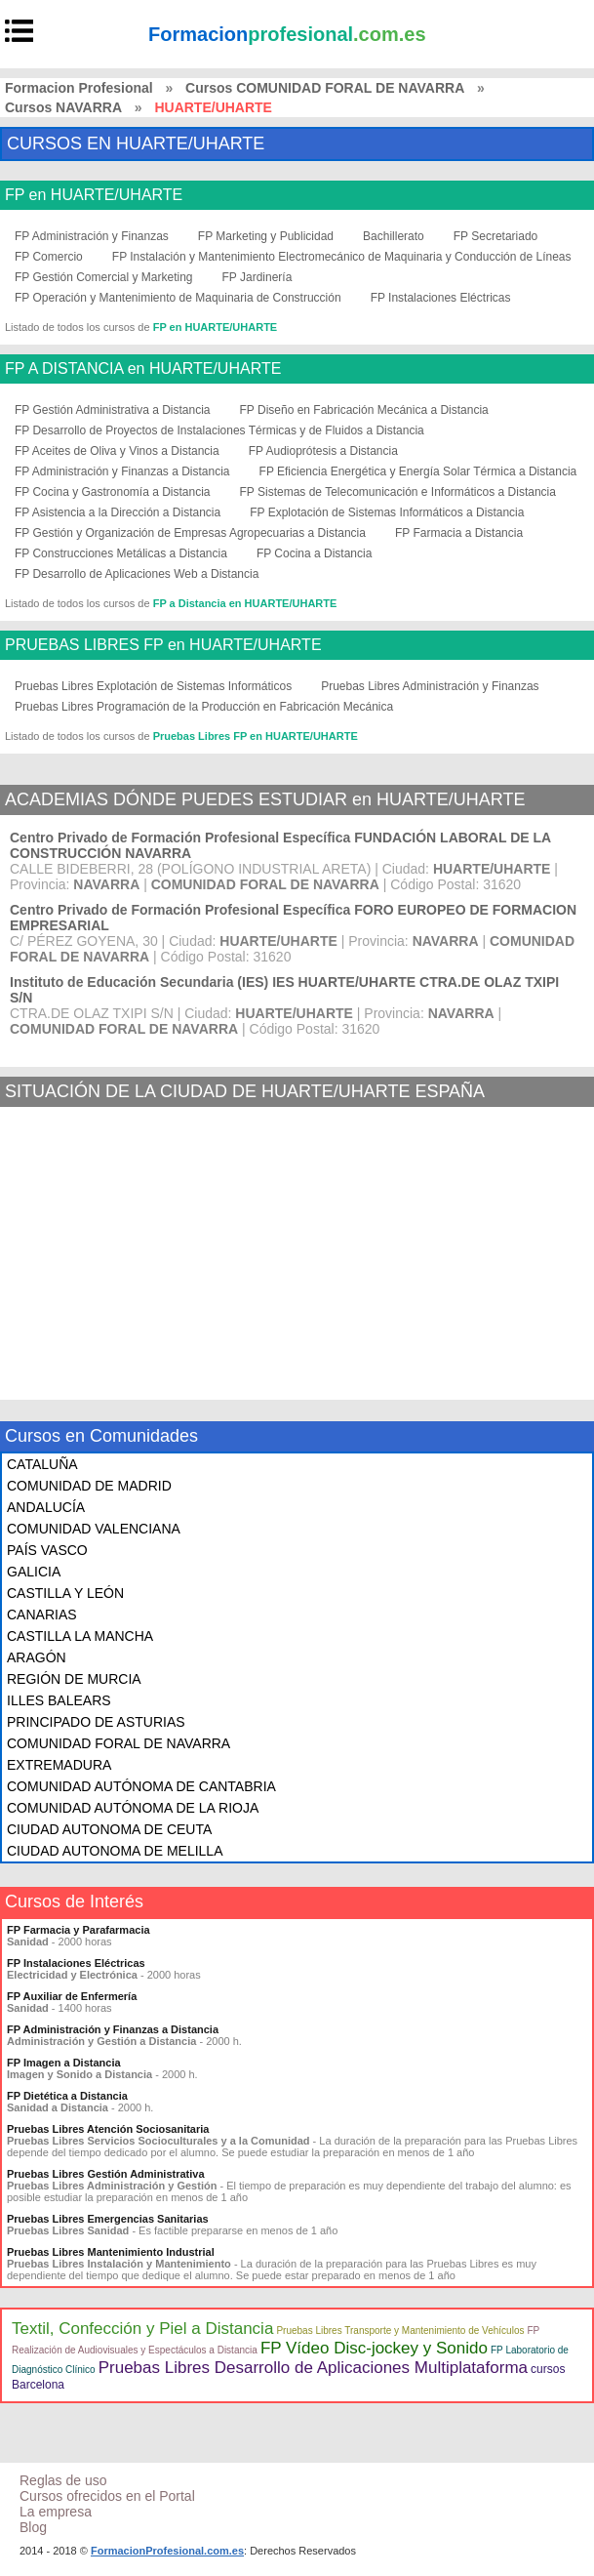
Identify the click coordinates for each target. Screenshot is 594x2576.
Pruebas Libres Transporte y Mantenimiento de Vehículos (400, 2330)
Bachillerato (393, 236)
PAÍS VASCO (47, 1550)
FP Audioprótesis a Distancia (323, 451)
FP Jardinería (257, 277)
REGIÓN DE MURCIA (74, 1679)
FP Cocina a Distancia (315, 553)
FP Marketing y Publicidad (266, 236)
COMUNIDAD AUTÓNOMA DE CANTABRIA (141, 1786)
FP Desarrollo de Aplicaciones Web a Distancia (136, 574)
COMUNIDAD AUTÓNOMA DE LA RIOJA (132, 1808)
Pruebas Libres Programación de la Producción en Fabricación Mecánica (204, 707)
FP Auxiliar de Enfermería (72, 1996)
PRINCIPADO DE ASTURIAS (96, 1722)
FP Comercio (49, 257)
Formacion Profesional (79, 88)
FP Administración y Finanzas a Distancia (122, 471)
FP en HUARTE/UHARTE (93, 195)
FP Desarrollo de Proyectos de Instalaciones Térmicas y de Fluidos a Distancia (219, 430)
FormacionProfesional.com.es (167, 2550)
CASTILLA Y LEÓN (65, 1593)
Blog (33, 2527)
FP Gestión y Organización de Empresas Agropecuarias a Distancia (190, 533)
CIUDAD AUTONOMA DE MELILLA (114, 1851)
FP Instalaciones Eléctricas (441, 298)
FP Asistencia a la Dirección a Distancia (117, 512)
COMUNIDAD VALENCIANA (93, 1528)
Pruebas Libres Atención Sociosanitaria (108, 2129)
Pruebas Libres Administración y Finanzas (429, 686)
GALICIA (33, 1571)
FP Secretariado (496, 236)
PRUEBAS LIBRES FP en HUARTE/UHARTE (163, 645)
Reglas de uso (63, 2480)
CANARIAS (42, 1614)
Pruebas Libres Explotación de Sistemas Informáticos (153, 686)
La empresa (56, 2511)
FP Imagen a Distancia (64, 2062)
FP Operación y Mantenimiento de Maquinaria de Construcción (178, 298)
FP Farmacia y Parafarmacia (78, 1930)
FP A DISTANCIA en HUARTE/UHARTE (143, 369)
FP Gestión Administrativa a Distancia (113, 410)
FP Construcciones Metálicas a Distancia (121, 553)
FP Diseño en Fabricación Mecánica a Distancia (364, 410)
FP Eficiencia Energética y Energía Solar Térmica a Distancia (418, 471)
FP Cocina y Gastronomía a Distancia (113, 492)
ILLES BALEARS (59, 1700)
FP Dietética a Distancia (67, 2096)
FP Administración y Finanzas (92, 236)
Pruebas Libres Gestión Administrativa (106, 2174)
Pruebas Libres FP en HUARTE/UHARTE (255, 736)
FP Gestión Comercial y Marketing (104, 277)
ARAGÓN (36, 1657)
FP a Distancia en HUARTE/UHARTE (245, 603)
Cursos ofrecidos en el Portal (107, 2496)
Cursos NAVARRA (63, 107)
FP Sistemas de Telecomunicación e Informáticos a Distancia (398, 492)
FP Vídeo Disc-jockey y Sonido (374, 2348)
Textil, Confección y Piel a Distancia (142, 2328)
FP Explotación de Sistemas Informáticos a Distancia (387, 512)
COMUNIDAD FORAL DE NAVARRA (118, 1743)
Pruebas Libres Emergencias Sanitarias (108, 2219)
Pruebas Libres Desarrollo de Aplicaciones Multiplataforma (313, 2367)
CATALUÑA (42, 1464)
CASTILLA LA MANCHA (80, 1636)
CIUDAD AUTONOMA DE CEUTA (109, 1829)
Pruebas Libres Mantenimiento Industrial (111, 2252)
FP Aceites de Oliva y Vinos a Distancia (117, 451)
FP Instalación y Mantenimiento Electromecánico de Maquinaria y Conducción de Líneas (342, 257)
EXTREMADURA (59, 1765)
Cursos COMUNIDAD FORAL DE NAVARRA (324, 88)
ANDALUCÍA (46, 1507)
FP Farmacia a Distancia (459, 533)
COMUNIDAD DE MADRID (89, 1485)
